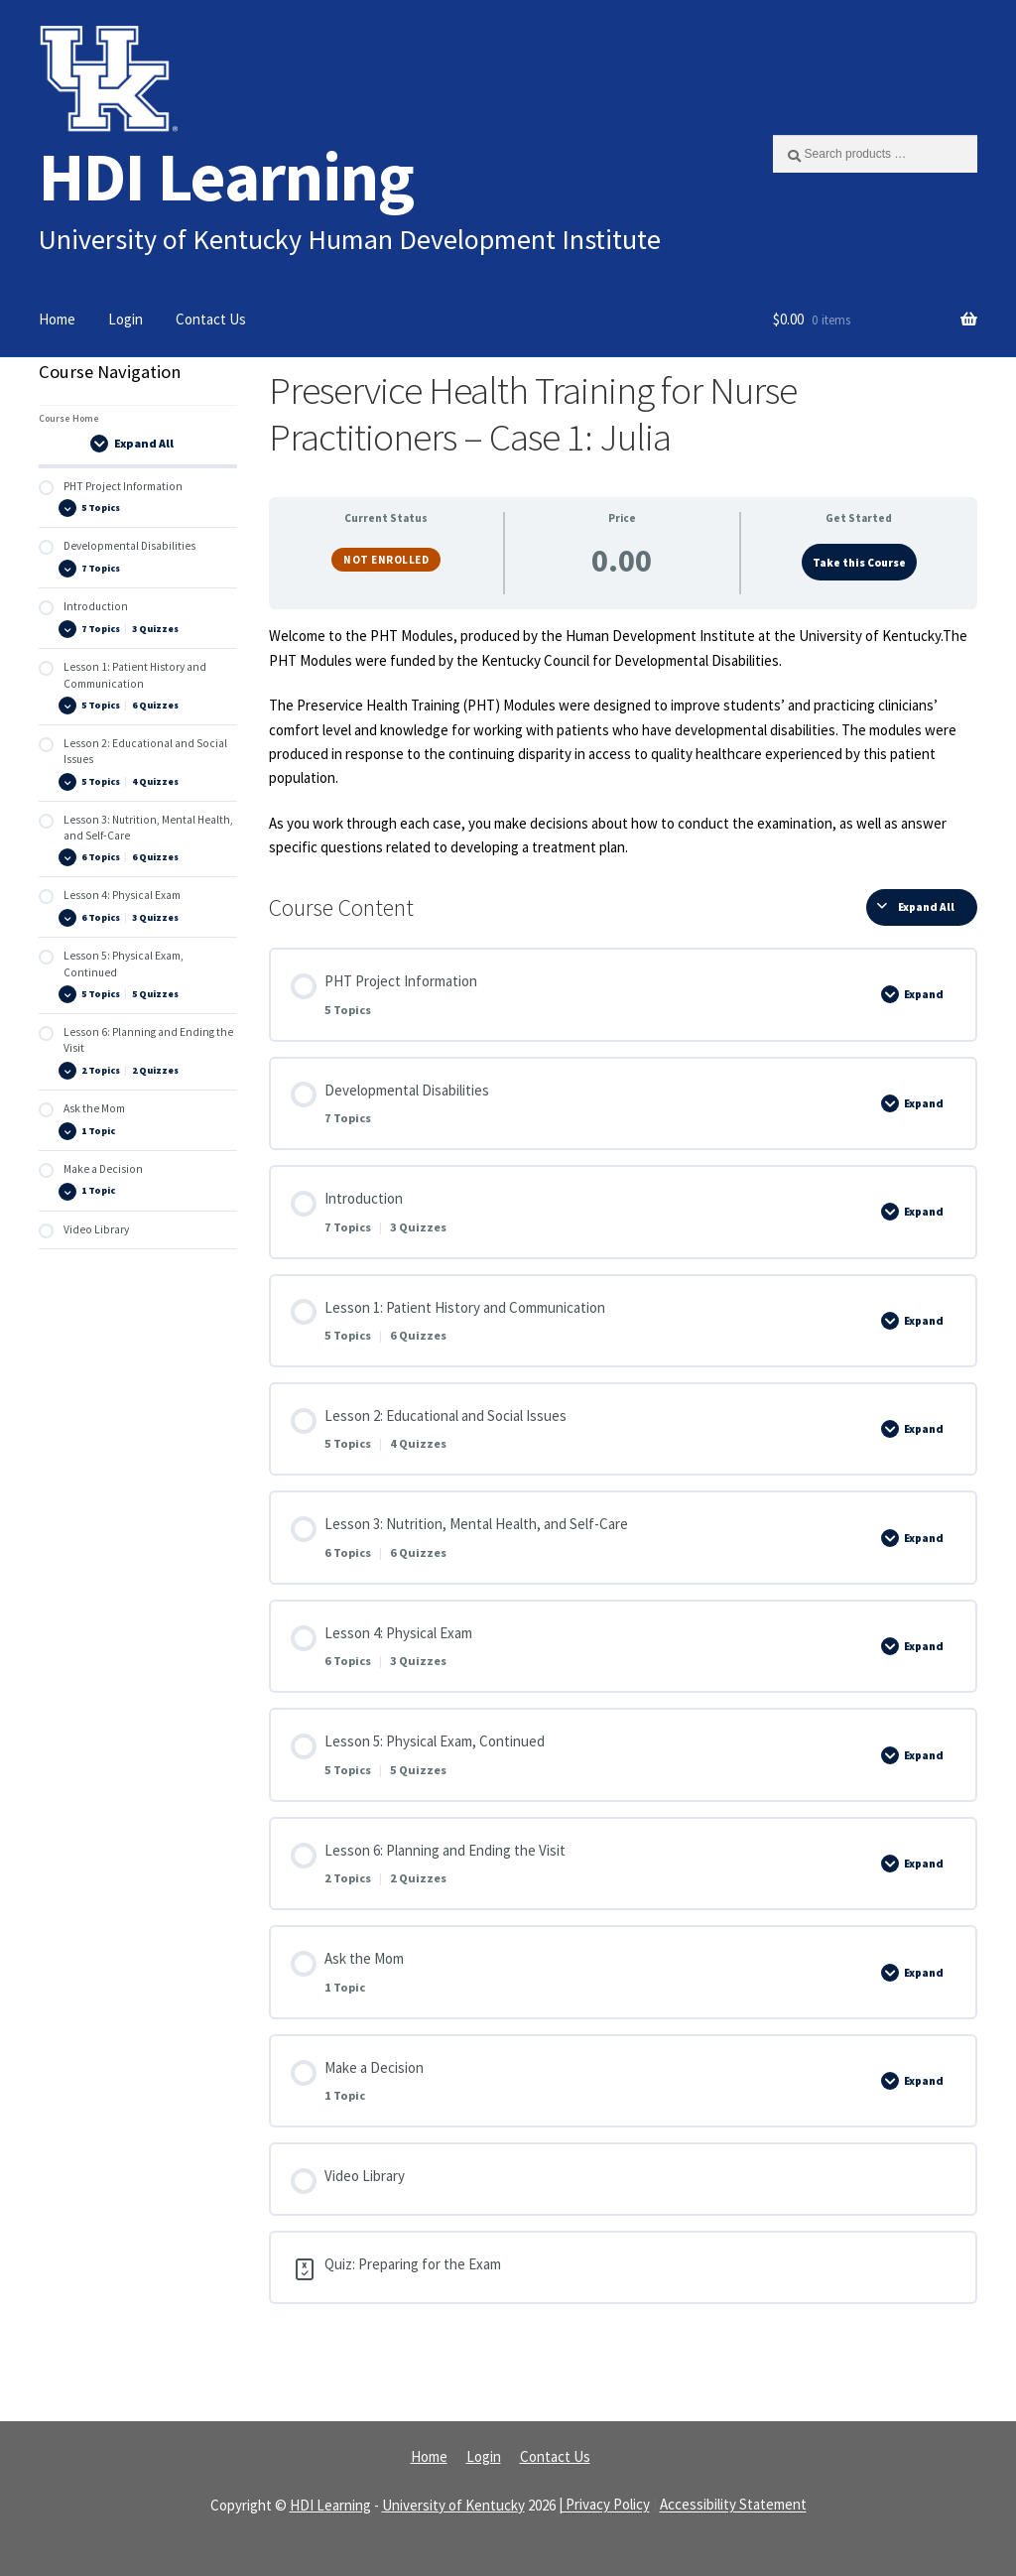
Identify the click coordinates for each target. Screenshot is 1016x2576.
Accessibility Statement (733, 2505)
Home (57, 319)
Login (125, 319)
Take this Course (859, 563)
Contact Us (211, 319)
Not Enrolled (386, 560)
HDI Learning (226, 176)
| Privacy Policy (604, 2505)
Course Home (69, 418)
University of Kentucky (453, 2505)
